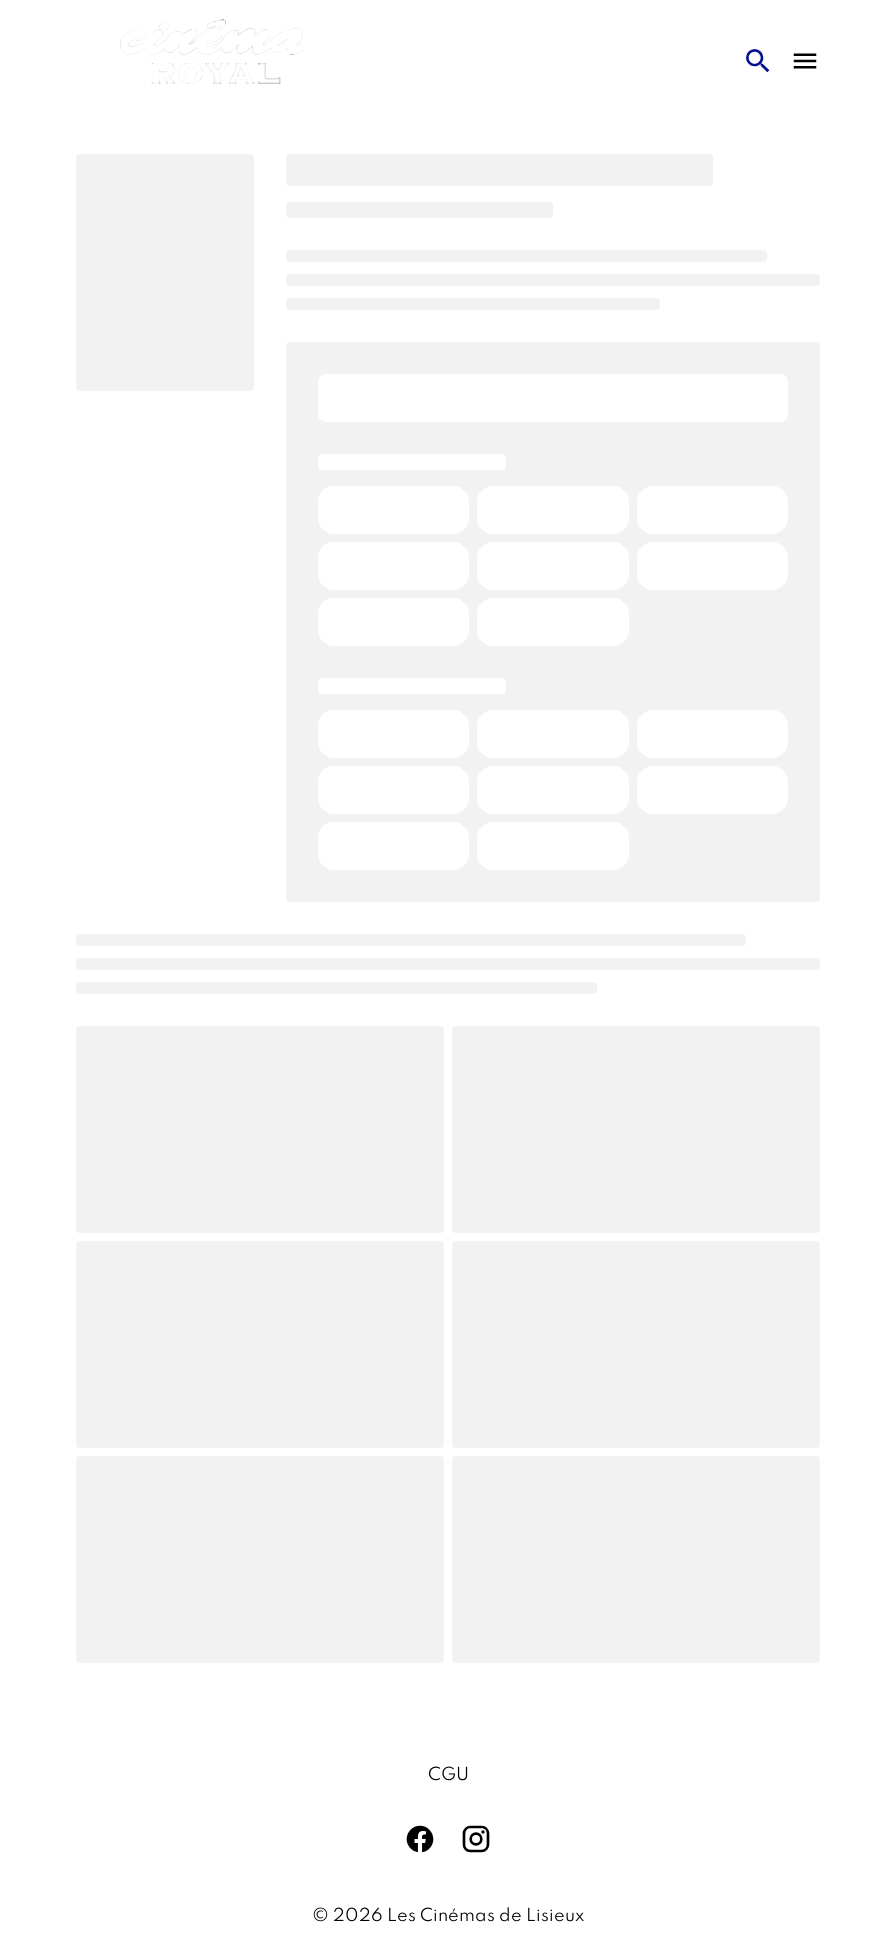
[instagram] (476, 1839)
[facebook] (420, 1839)
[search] (758, 61)
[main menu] (805, 61)
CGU (448, 1775)
